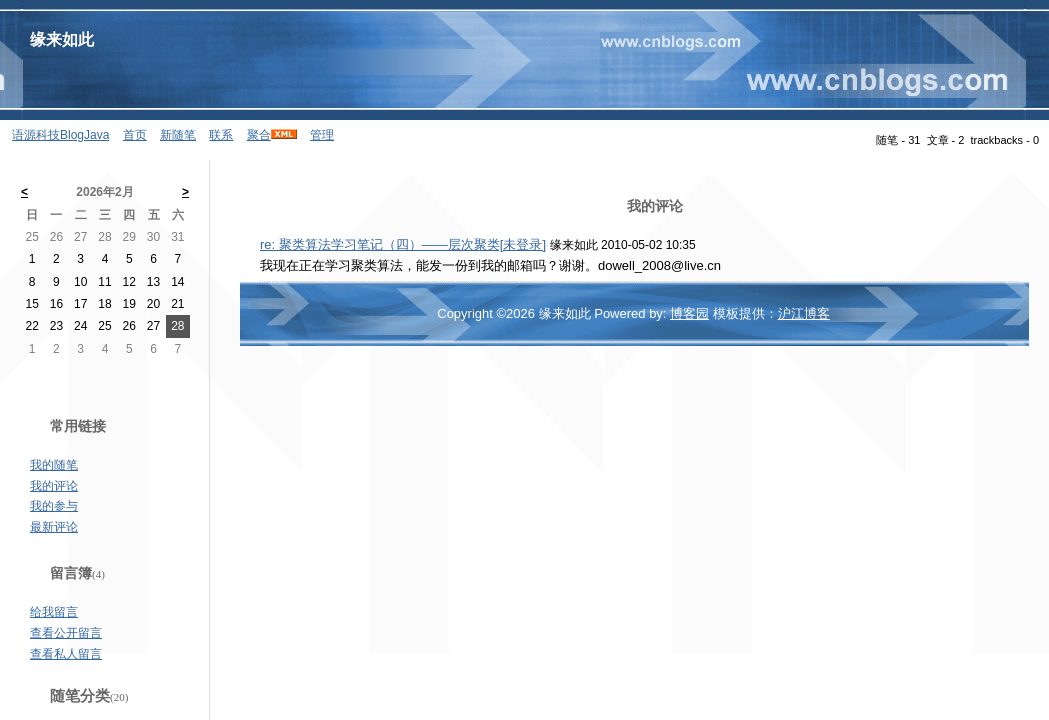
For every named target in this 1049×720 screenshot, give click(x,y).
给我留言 (54, 612)
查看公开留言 (66, 633)
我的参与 (54, 506)
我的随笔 (54, 465)
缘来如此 (62, 39)
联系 (221, 135)
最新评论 (54, 527)
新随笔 (178, 135)
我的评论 (54, 486)
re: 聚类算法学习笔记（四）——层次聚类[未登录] (403, 244)
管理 (322, 135)
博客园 (689, 313)
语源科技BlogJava (60, 135)
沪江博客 (804, 313)
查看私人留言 (66, 654)
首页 (135, 135)
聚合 (259, 135)
